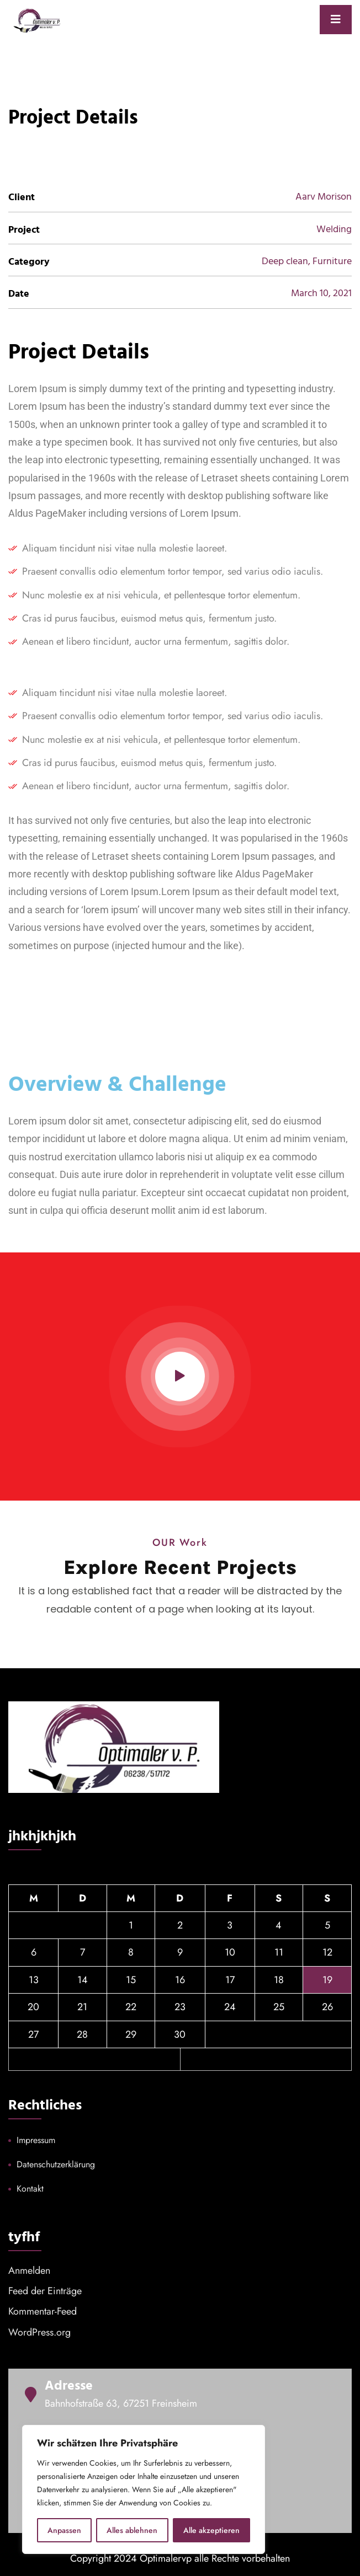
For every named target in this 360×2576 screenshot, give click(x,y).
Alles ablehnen (132, 2530)
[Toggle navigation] (336, 19)
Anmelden (29, 2270)
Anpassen (64, 2530)
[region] (143, 2489)
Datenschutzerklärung (56, 2164)
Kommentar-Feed (42, 2311)
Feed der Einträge (45, 2291)
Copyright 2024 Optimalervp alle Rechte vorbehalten (180, 2558)
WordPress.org (39, 2332)
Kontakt (30, 2188)
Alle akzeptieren (211, 2530)
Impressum (36, 2140)
